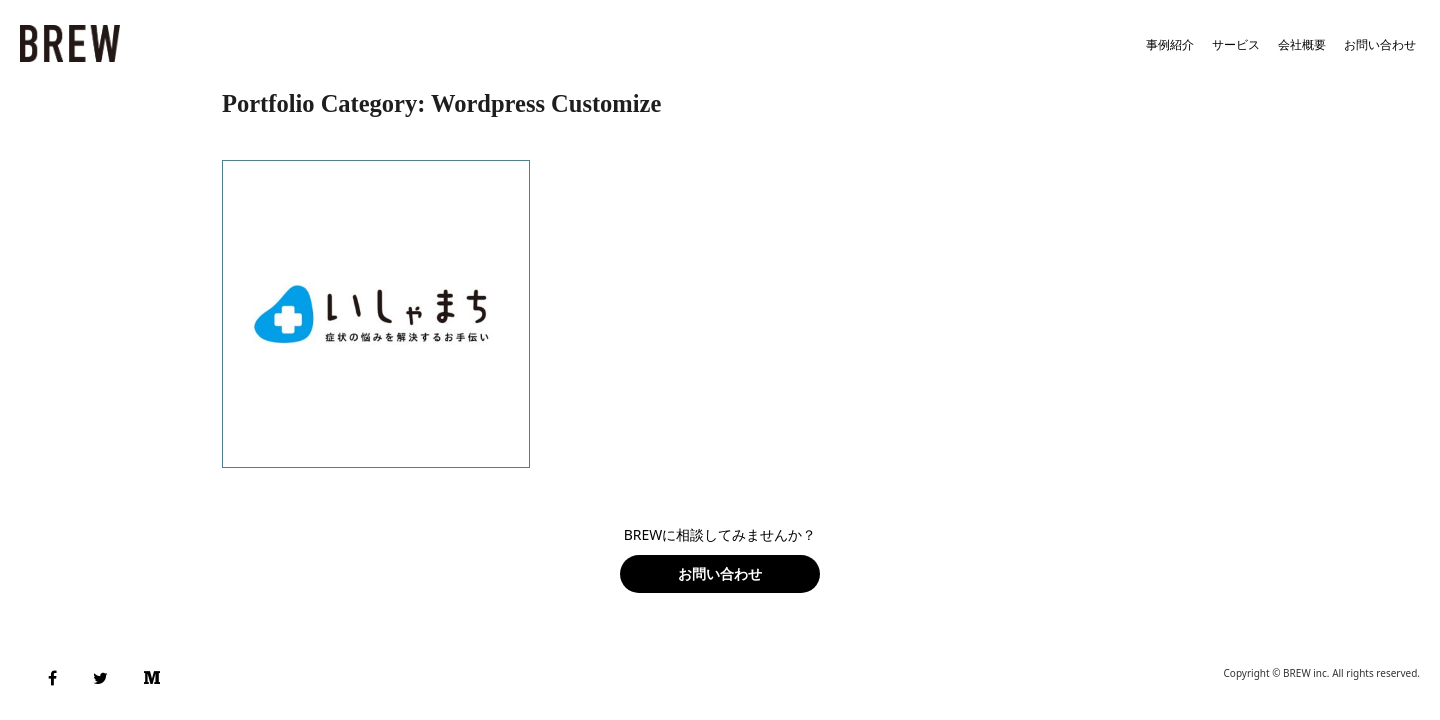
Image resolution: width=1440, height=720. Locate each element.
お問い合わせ (1380, 44)
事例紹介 (1170, 44)
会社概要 (1302, 44)
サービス (1236, 44)
